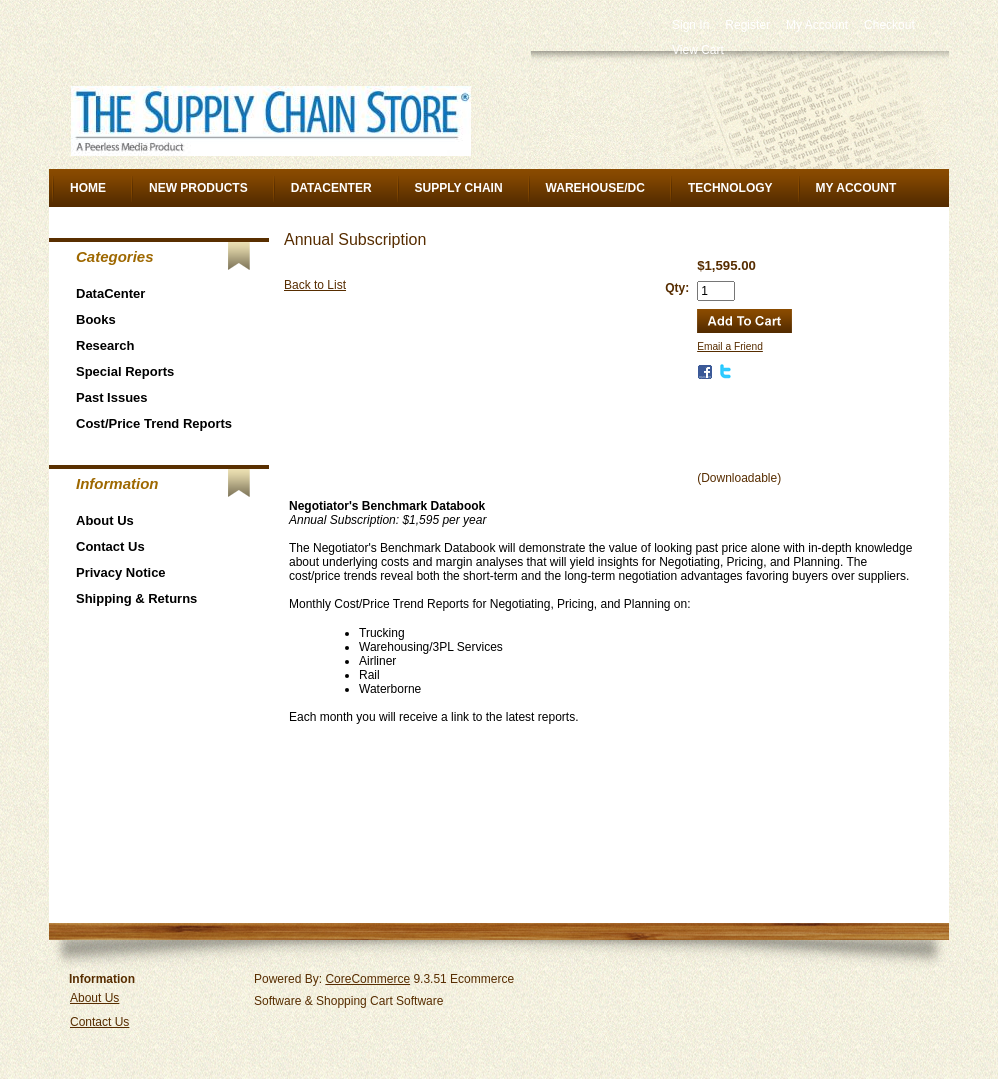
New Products (198, 188)
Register (747, 25)
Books (96, 319)
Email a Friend (730, 346)
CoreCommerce (367, 979)
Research (105, 345)
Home (88, 188)
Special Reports (125, 371)
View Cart (698, 50)
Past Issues (112, 397)
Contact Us (110, 546)
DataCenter (331, 188)
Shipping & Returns (136, 598)
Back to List (315, 285)
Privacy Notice (121, 572)
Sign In (690, 25)
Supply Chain (459, 188)
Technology (730, 188)
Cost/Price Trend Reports (154, 423)
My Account (817, 25)
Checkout (889, 25)
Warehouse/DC (595, 188)
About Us (105, 520)
